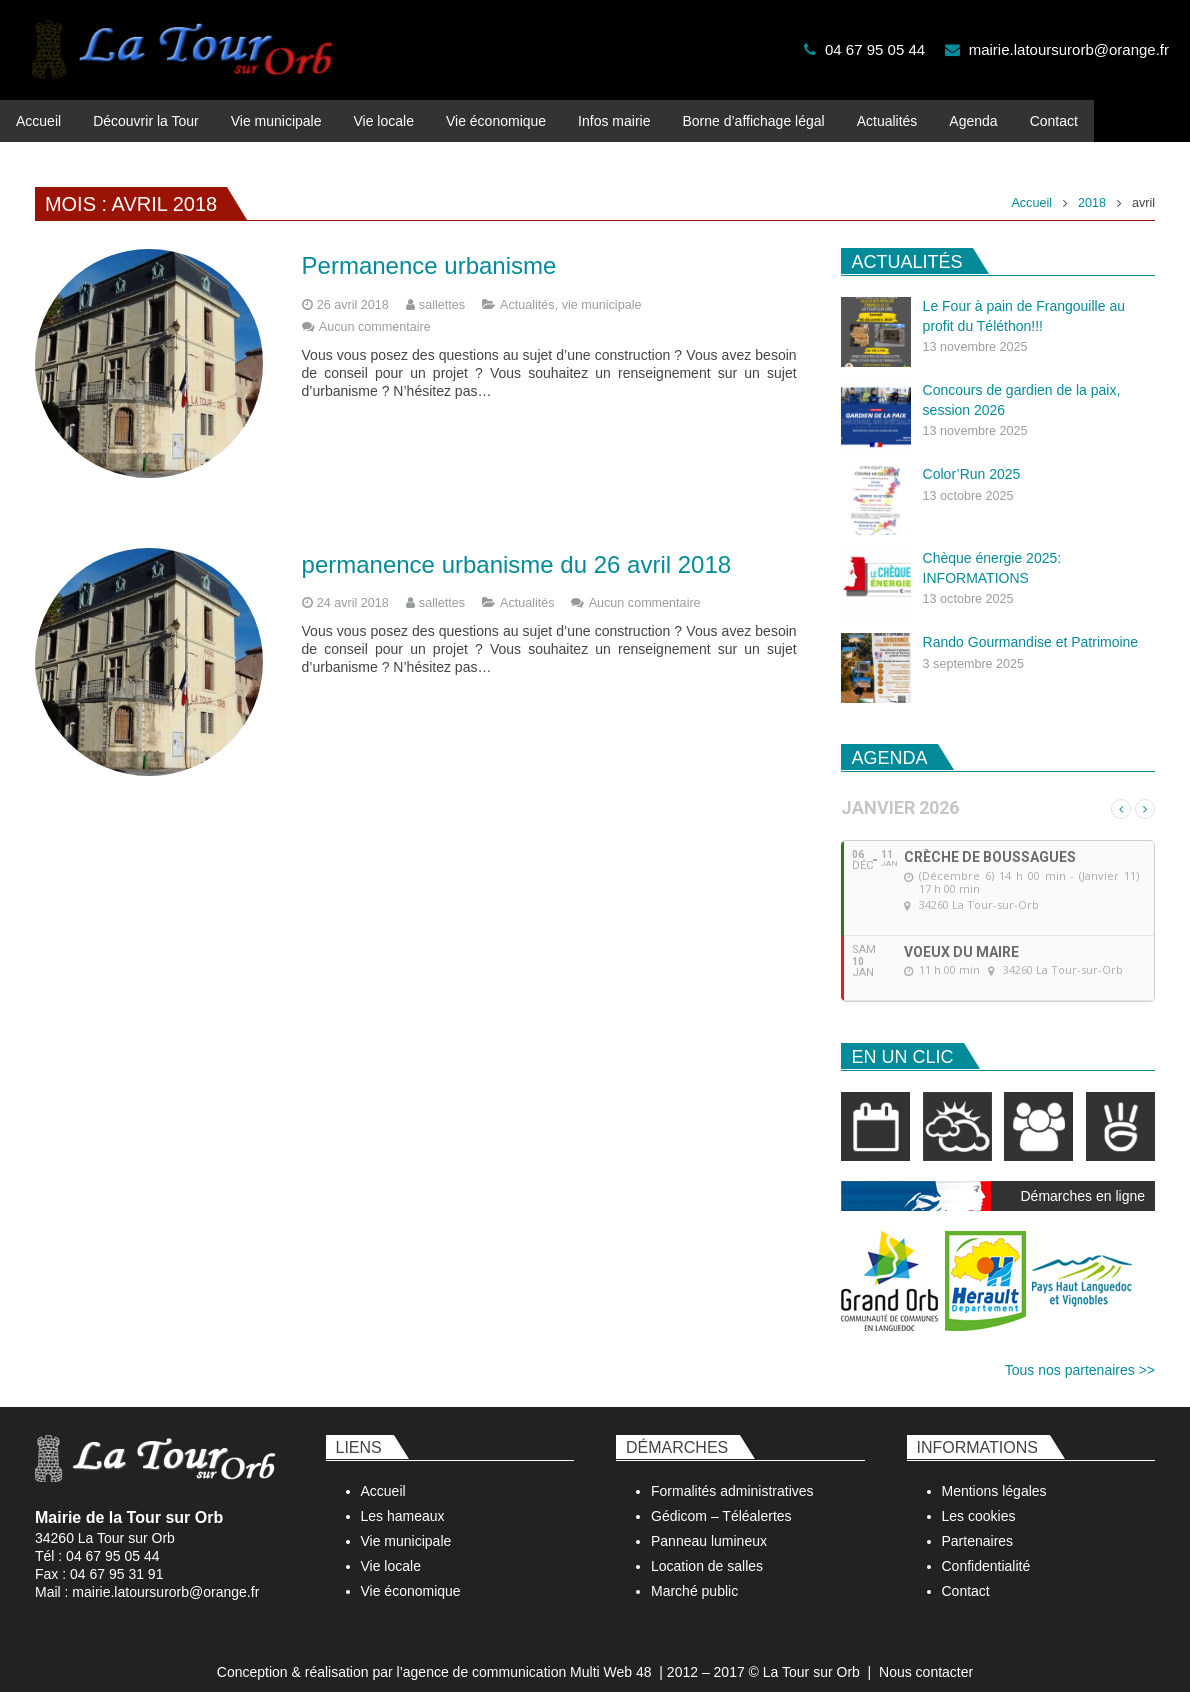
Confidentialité (986, 1549)
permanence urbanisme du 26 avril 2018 (517, 546)
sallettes (442, 288)
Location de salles (707, 1549)
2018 (1092, 186)
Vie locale (391, 1549)
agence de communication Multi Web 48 (527, 1655)
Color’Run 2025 (972, 457)
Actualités (527, 288)
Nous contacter (926, 1655)
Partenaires (978, 1524)
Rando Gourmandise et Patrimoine (1031, 625)
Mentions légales (994, 1474)
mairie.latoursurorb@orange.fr (1069, 49)
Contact (966, 1574)
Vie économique (411, 1574)
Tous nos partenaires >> (1080, 1352)
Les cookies (979, 1499)
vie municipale (602, 288)
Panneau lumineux (709, 1524)
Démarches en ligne (1082, 1178)
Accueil (1031, 186)
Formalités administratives (732, 1474)
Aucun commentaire (375, 310)
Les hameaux (403, 1499)
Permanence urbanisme (429, 248)
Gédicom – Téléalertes (721, 1499)
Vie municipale (406, 1524)
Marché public (694, 1574)
